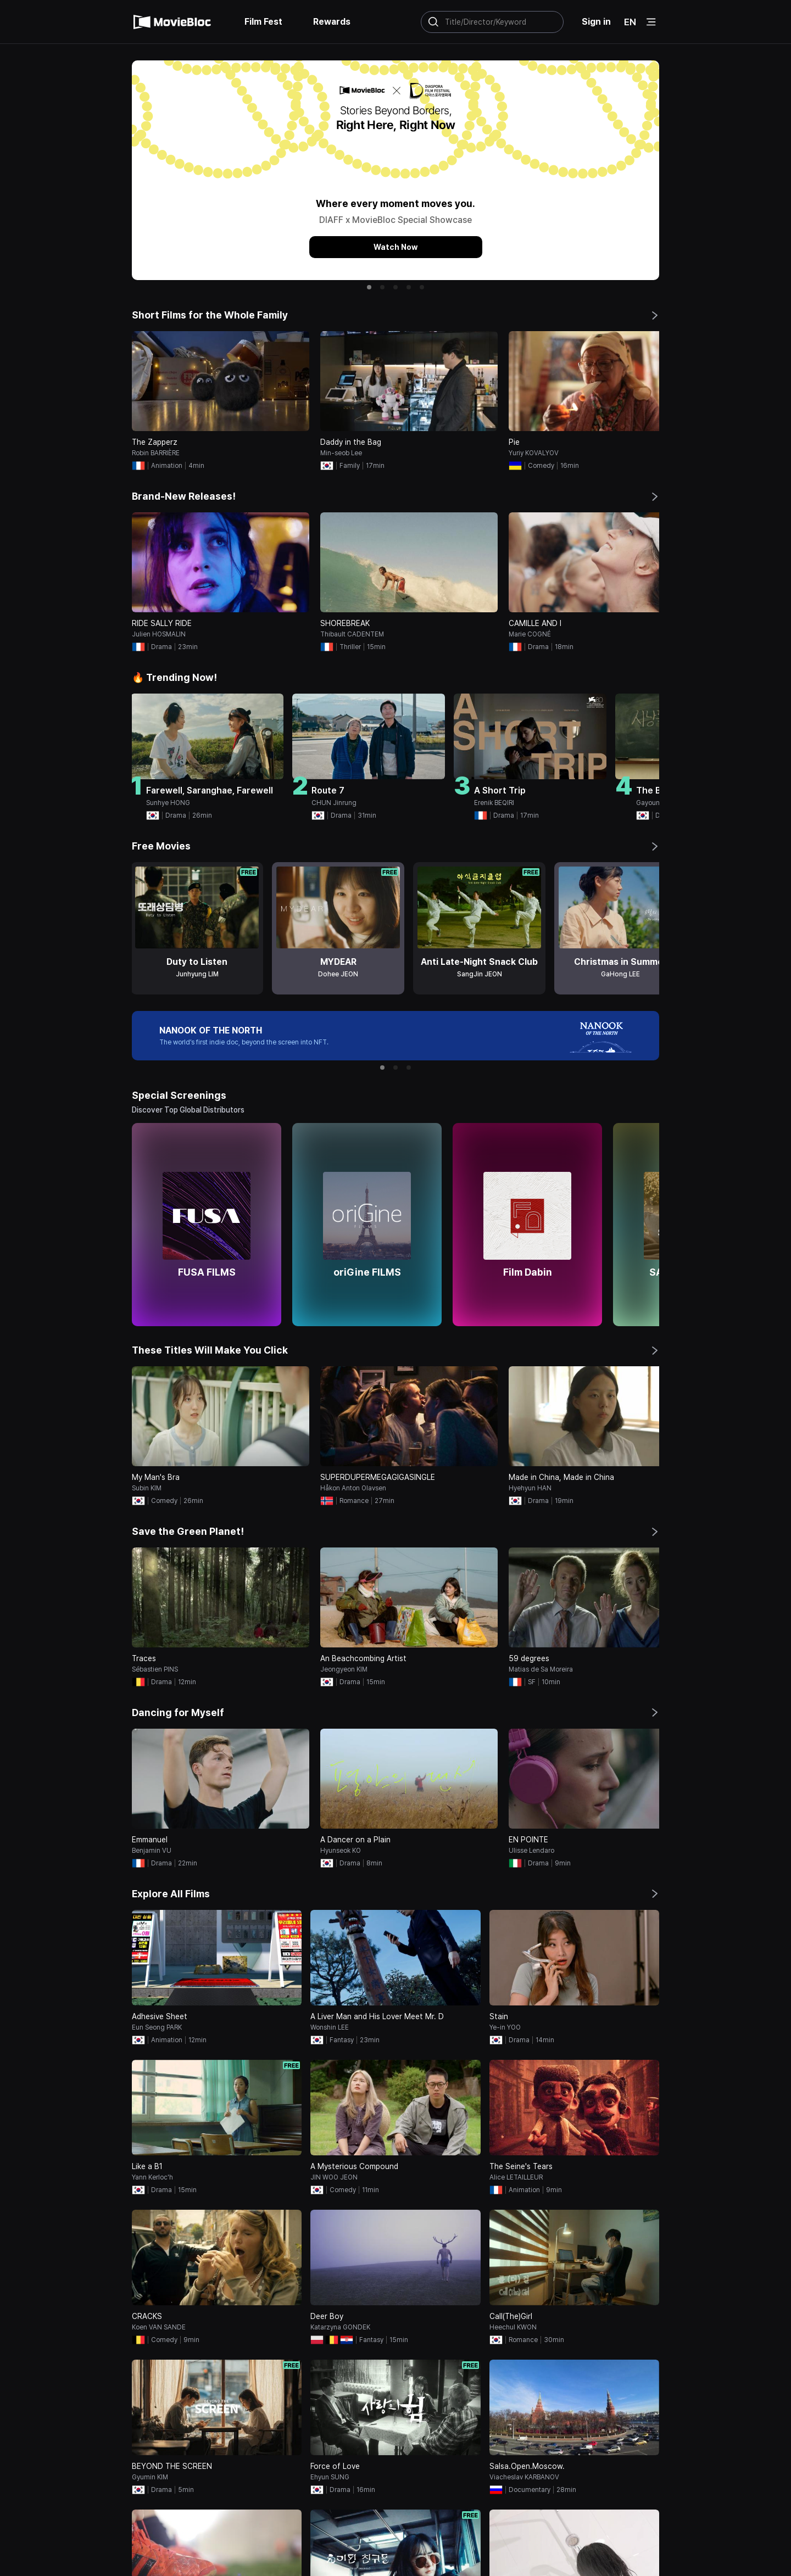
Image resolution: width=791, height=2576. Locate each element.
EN (630, 21)
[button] (369, 287)
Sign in (596, 21)
